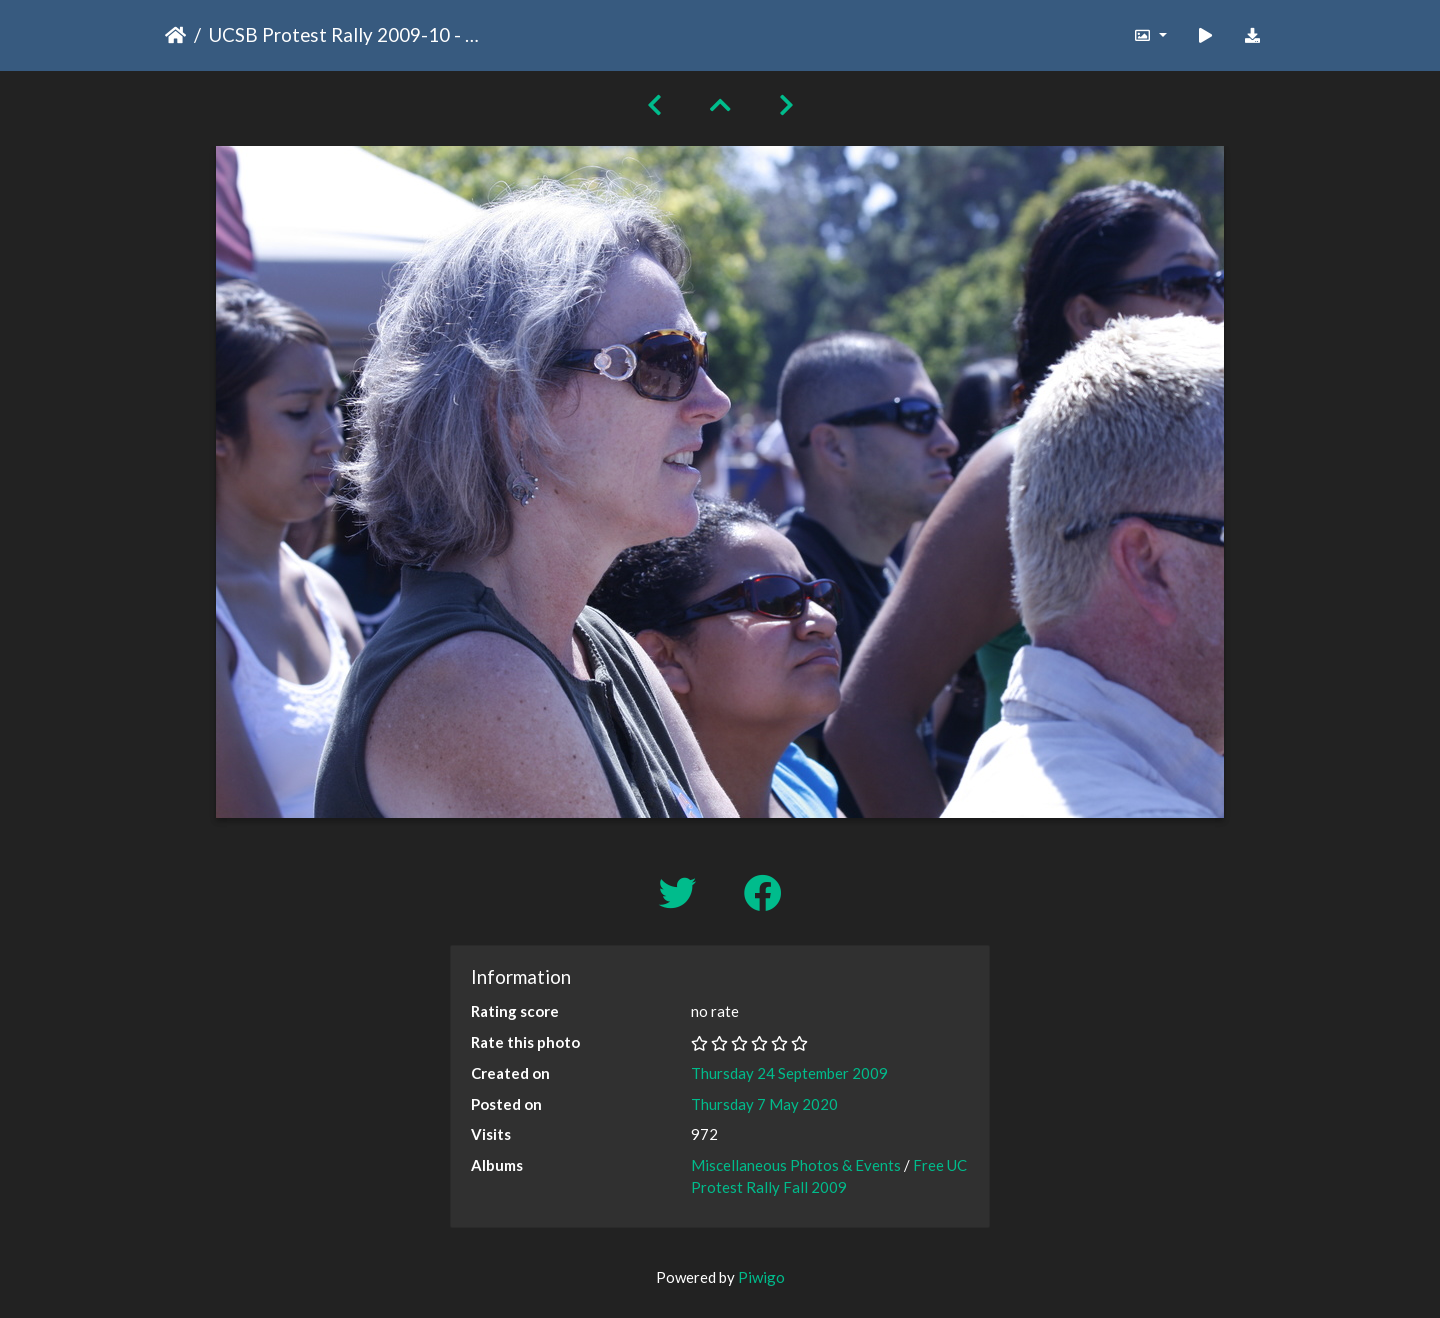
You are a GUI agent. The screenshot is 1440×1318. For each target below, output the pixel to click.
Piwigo (761, 1277)
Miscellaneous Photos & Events (796, 1165)
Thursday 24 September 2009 (789, 1073)
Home (175, 35)
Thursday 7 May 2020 (764, 1104)
